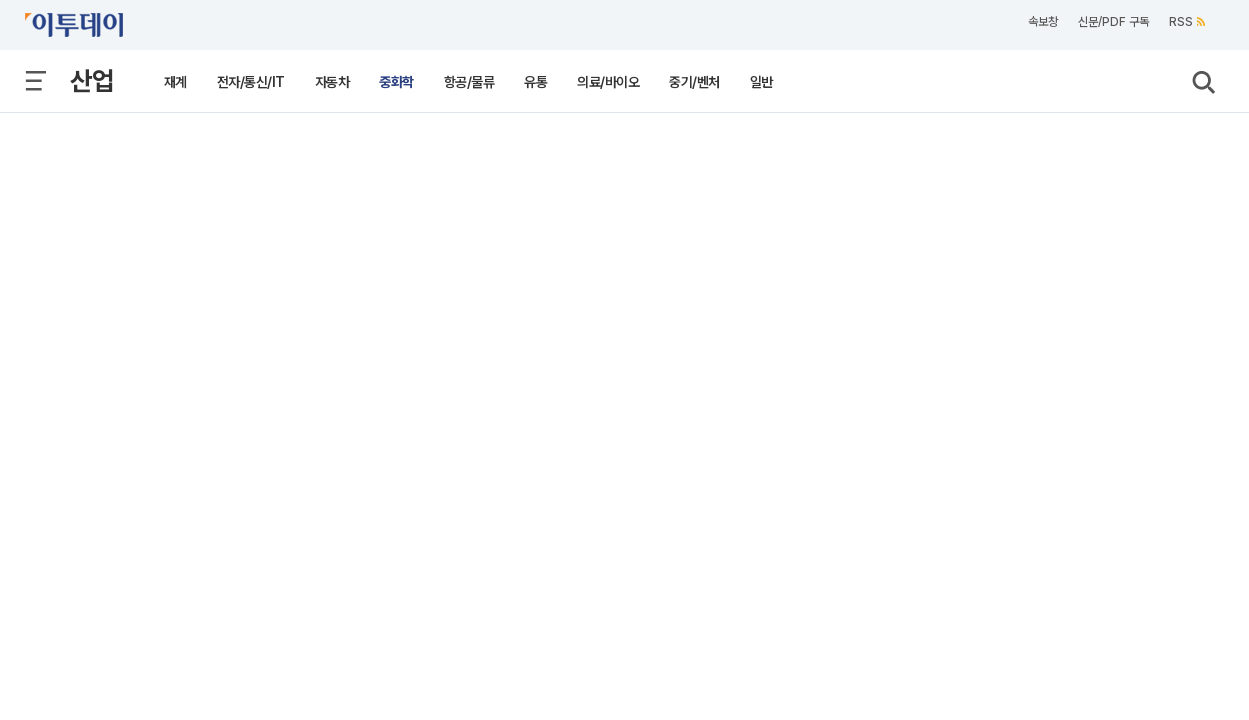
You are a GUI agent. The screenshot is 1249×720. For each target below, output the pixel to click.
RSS (1187, 22)
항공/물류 (469, 82)
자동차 (332, 82)
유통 (535, 82)
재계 (175, 82)
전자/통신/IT (251, 82)
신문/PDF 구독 (1113, 22)
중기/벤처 (694, 82)
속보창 (1043, 22)
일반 (761, 82)
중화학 (396, 82)
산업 (92, 80)
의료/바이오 (608, 82)
